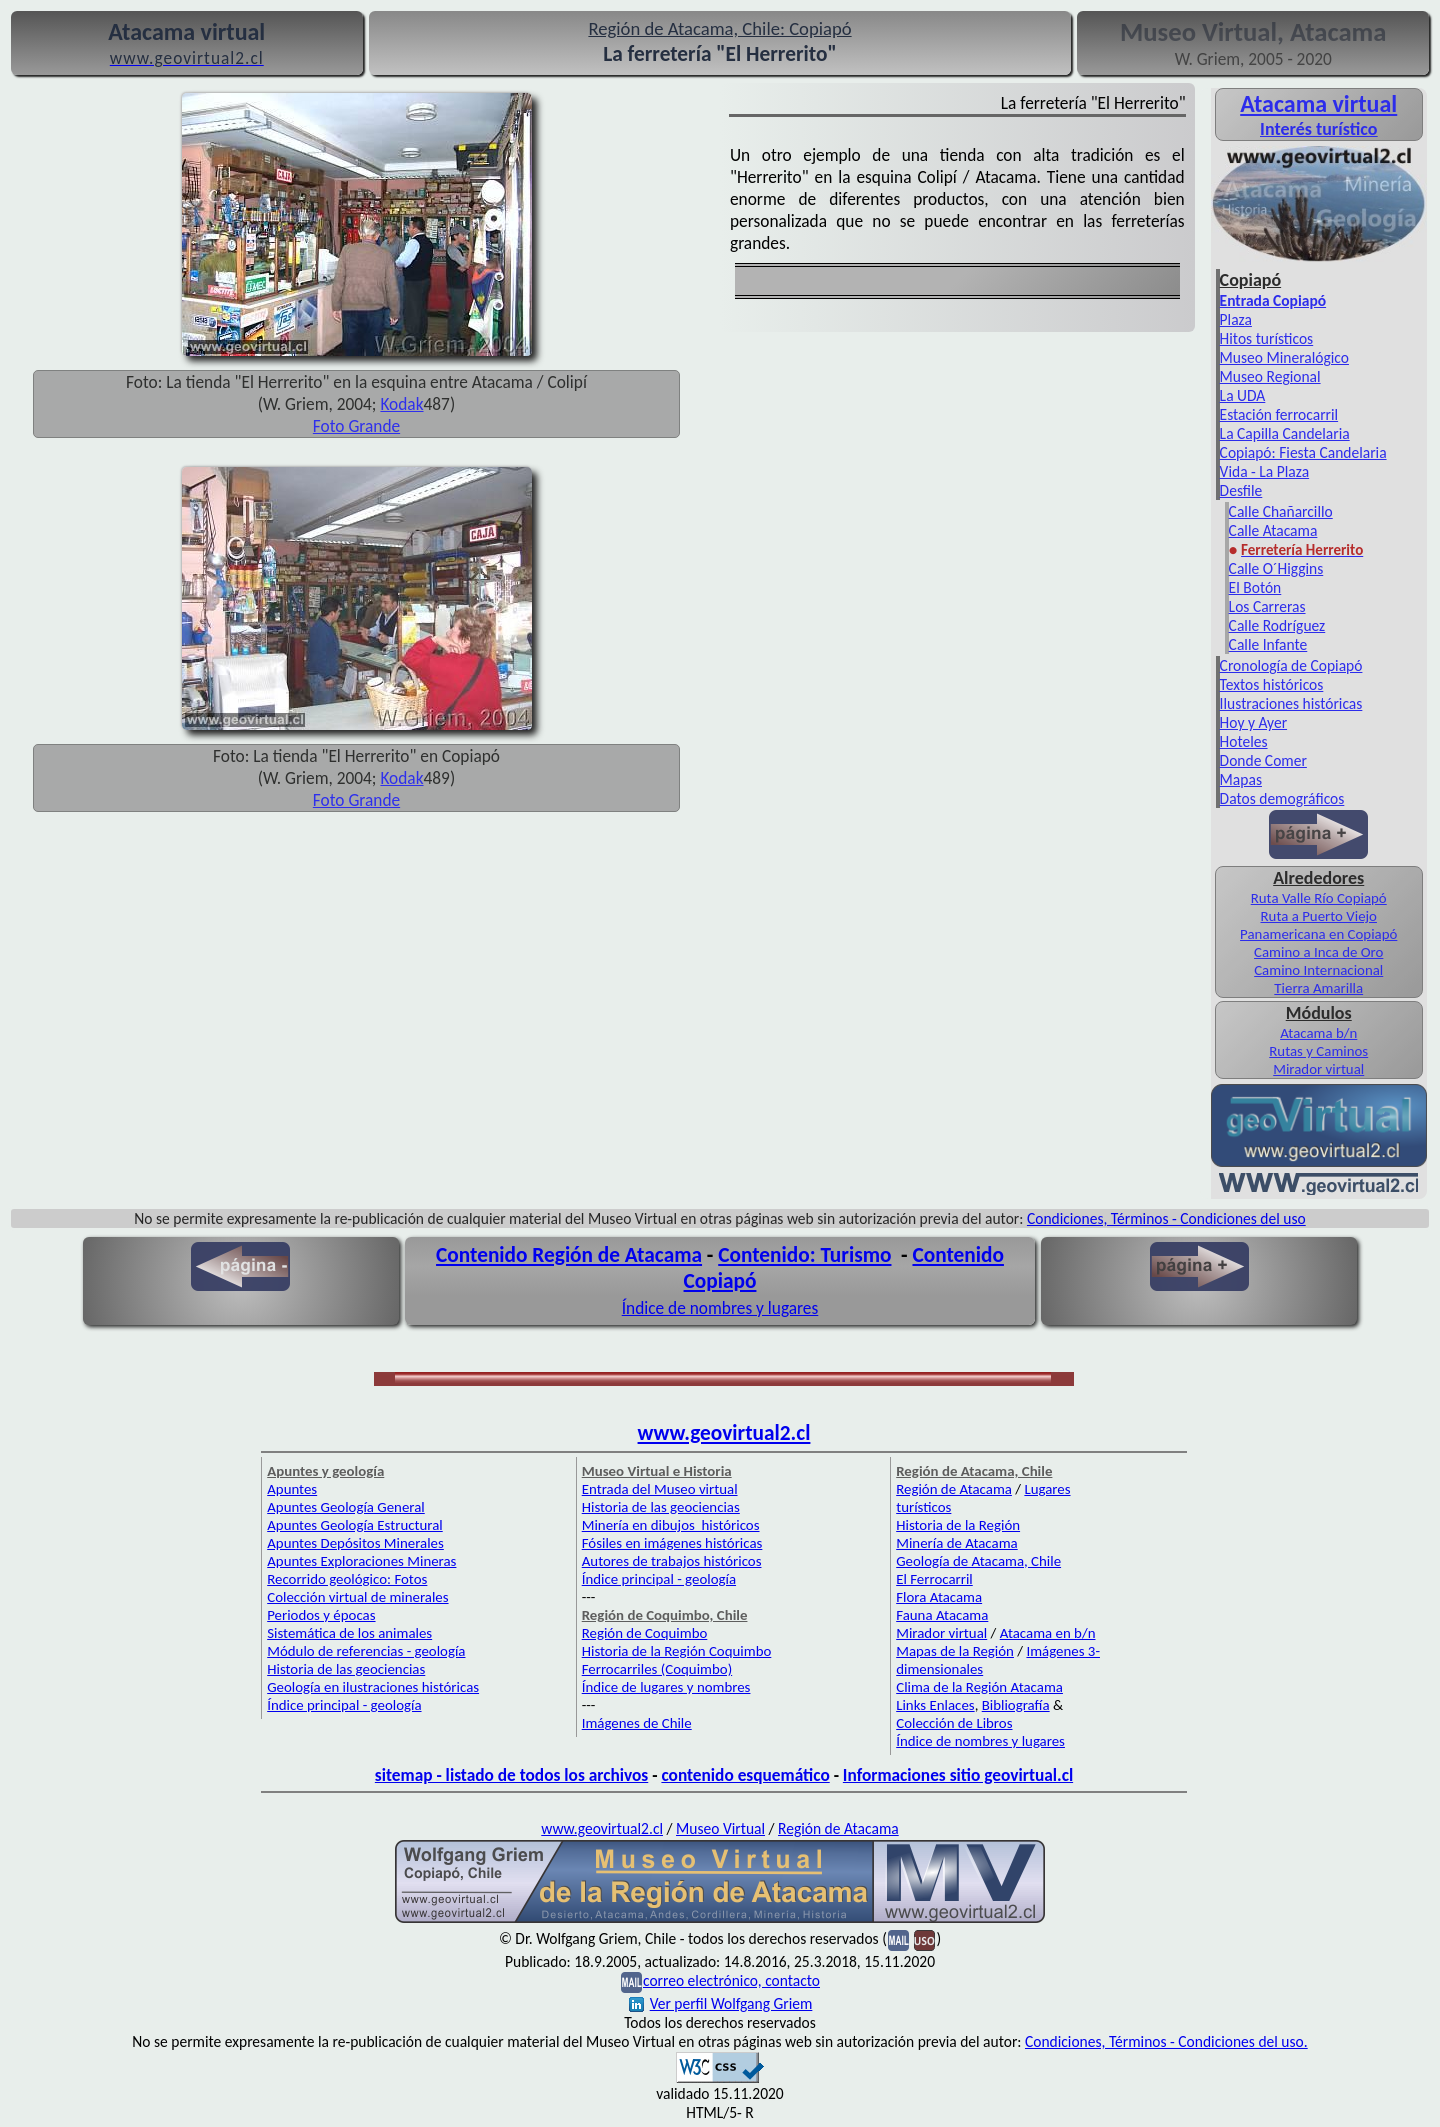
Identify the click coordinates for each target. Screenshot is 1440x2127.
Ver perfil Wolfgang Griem (721, 2003)
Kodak (401, 404)
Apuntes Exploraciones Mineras (361, 1561)
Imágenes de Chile (637, 1723)
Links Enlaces (935, 1705)
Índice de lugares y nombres (666, 1687)
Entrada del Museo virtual (660, 1489)
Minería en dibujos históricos (671, 1525)
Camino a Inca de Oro (1318, 952)
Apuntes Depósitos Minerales (355, 1543)
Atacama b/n (1318, 1033)
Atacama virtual (1318, 103)
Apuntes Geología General (346, 1507)
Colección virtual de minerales (357, 1597)
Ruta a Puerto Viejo (1318, 916)
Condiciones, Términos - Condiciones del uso (1166, 1218)
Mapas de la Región (955, 1651)
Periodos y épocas (321, 1615)
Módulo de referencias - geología (366, 1651)
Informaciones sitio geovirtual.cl (958, 1775)
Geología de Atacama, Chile (978, 1561)
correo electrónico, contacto (731, 1980)
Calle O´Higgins (1276, 568)
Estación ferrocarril (1279, 414)
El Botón (1255, 587)
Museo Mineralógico (1284, 357)
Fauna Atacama (942, 1615)
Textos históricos (1272, 684)
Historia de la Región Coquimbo (677, 1651)
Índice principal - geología (344, 1705)
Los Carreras (1267, 606)
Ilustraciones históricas (1291, 703)
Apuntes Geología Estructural (355, 1525)
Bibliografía (1016, 1705)
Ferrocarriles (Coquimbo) (657, 1669)
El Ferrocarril (934, 1579)
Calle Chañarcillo (1281, 511)
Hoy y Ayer (1253, 722)
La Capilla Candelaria (1285, 433)
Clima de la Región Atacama (979, 1687)
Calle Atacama (1273, 530)
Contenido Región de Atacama (569, 1255)
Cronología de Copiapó (1291, 665)
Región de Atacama (954, 1489)
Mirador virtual (1318, 1069)
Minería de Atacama (956, 1543)
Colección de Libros (954, 1723)
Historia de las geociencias (346, 1669)
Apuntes (292, 1489)
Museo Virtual (720, 1828)
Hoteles (1244, 741)
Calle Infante (1268, 644)
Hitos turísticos (1267, 338)
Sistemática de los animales (349, 1633)
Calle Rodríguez (1277, 625)
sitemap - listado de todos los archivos (511, 1775)
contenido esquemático (745, 1775)
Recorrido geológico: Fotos (347, 1579)
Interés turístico (1318, 129)
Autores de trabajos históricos (672, 1561)
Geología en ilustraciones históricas (373, 1687)
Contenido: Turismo (804, 1255)
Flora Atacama (939, 1597)
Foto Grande (356, 426)
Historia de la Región (958, 1525)
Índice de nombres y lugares (720, 1308)
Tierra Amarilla (1318, 988)
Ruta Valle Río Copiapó (1319, 898)
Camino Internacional (1318, 970)
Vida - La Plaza (1265, 471)
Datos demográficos (1282, 798)
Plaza (1236, 319)
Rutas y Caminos (1318, 1051)
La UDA (1243, 395)
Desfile (1241, 490)
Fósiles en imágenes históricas (672, 1543)
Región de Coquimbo (645, 1633)
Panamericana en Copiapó (1318, 934)
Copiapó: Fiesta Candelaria (1303, 452)
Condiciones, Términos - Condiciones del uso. (1166, 2041)
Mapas (1241, 779)
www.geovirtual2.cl (724, 1433)
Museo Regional (1270, 376)
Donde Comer (1263, 760)
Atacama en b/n (1048, 1633)
